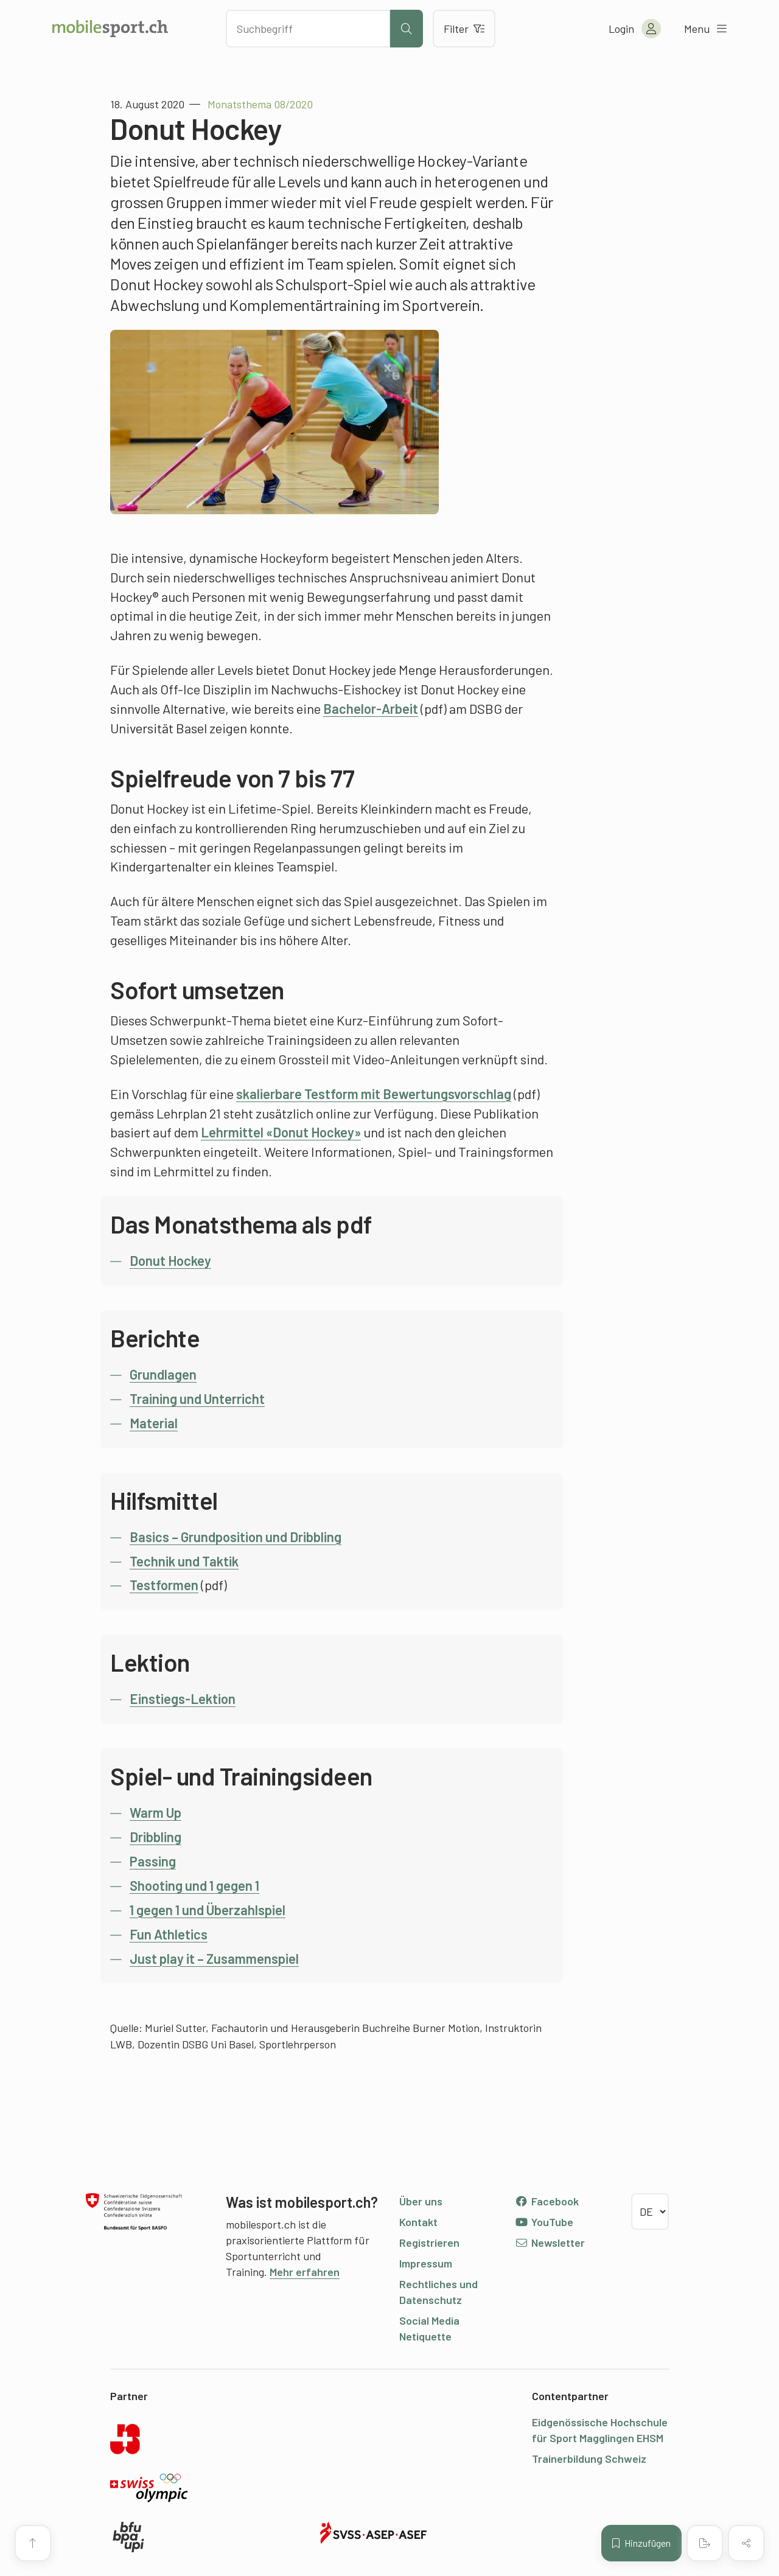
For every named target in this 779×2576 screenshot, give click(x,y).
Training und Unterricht (197, 1398)
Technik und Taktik (184, 1561)
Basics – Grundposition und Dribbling (235, 1537)
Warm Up (155, 1812)
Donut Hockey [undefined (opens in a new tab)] (170, 1260)
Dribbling (155, 1837)
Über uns (420, 2201)
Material (154, 1423)
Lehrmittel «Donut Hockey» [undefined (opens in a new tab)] (281, 1132)
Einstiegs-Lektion (183, 1698)
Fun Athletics (169, 1934)
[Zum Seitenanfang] (33, 2543)
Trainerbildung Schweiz (589, 2458)
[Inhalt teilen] (746, 2543)
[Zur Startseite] (110, 28)
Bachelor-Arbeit (370, 708)
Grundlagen (163, 1374)
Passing (153, 1861)
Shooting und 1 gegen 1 (194, 1885)
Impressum (425, 2263)
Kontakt (418, 2222)
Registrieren (429, 2242)
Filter (464, 28)
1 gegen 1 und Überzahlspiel (207, 1910)
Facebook (547, 2201)
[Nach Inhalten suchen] (308, 28)
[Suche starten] (406, 28)
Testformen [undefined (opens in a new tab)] (164, 1585)
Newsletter (550, 2242)
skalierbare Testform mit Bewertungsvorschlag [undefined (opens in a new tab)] (373, 1093)
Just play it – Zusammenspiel (214, 1958)
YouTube (544, 2222)
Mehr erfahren (305, 2271)
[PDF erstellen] (704, 2543)
